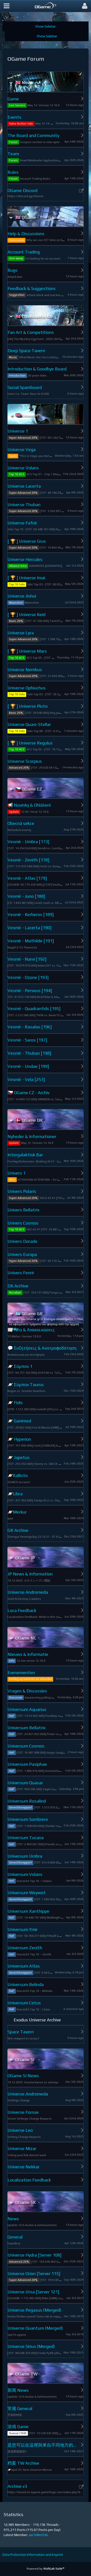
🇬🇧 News (24, 82)
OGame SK (25, 2202)
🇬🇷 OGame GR (29, 1313)
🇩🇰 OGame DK (29, 1120)
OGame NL (25, 1637)
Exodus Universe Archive (37, 2019)
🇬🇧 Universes (28, 414)
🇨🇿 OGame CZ (28, 788)
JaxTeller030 (38, 2535)
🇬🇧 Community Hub (34, 316)
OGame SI (24, 2059)
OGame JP (25, 1557)
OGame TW (26, 2373)
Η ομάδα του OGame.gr (24, 1319)
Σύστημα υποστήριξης (59, 1319)
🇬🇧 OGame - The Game (37, 217)
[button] (6, 6)
